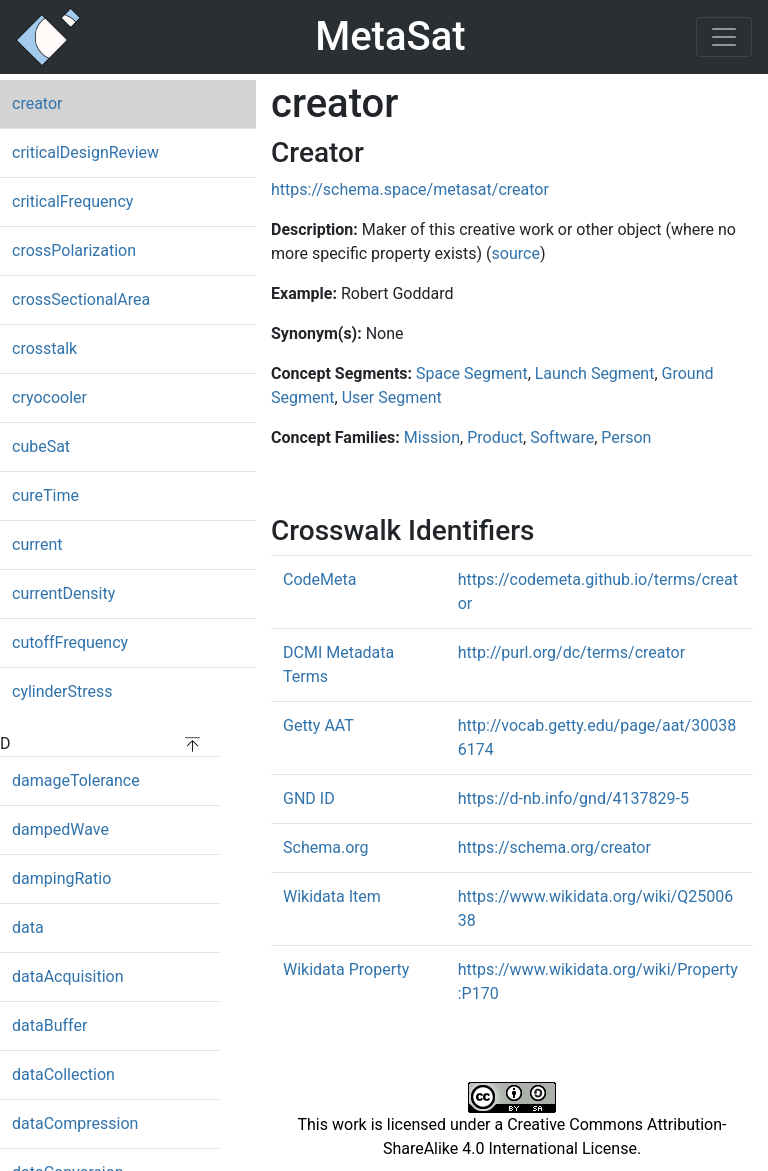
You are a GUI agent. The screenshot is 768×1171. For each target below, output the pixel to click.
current (37, 544)
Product (495, 437)
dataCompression (75, 1123)
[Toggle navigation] (724, 37)
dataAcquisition (68, 976)
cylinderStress (62, 691)
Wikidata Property (346, 969)
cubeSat (41, 446)
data (28, 927)
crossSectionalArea (81, 299)
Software (562, 437)
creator (37, 103)
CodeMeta (319, 579)
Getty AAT (318, 725)
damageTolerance (76, 780)
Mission (432, 437)
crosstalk (44, 348)
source (516, 253)
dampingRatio (61, 878)
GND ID (309, 798)
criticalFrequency (72, 201)
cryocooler (49, 397)
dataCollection (63, 1074)
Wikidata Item (332, 896)
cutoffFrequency (70, 642)
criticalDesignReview (85, 152)
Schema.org (326, 847)
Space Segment (472, 373)
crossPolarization (74, 250)
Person (626, 437)
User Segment (392, 397)
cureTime (45, 495)
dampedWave (60, 829)
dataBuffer (49, 1025)
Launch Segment (595, 373)
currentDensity (63, 593)
